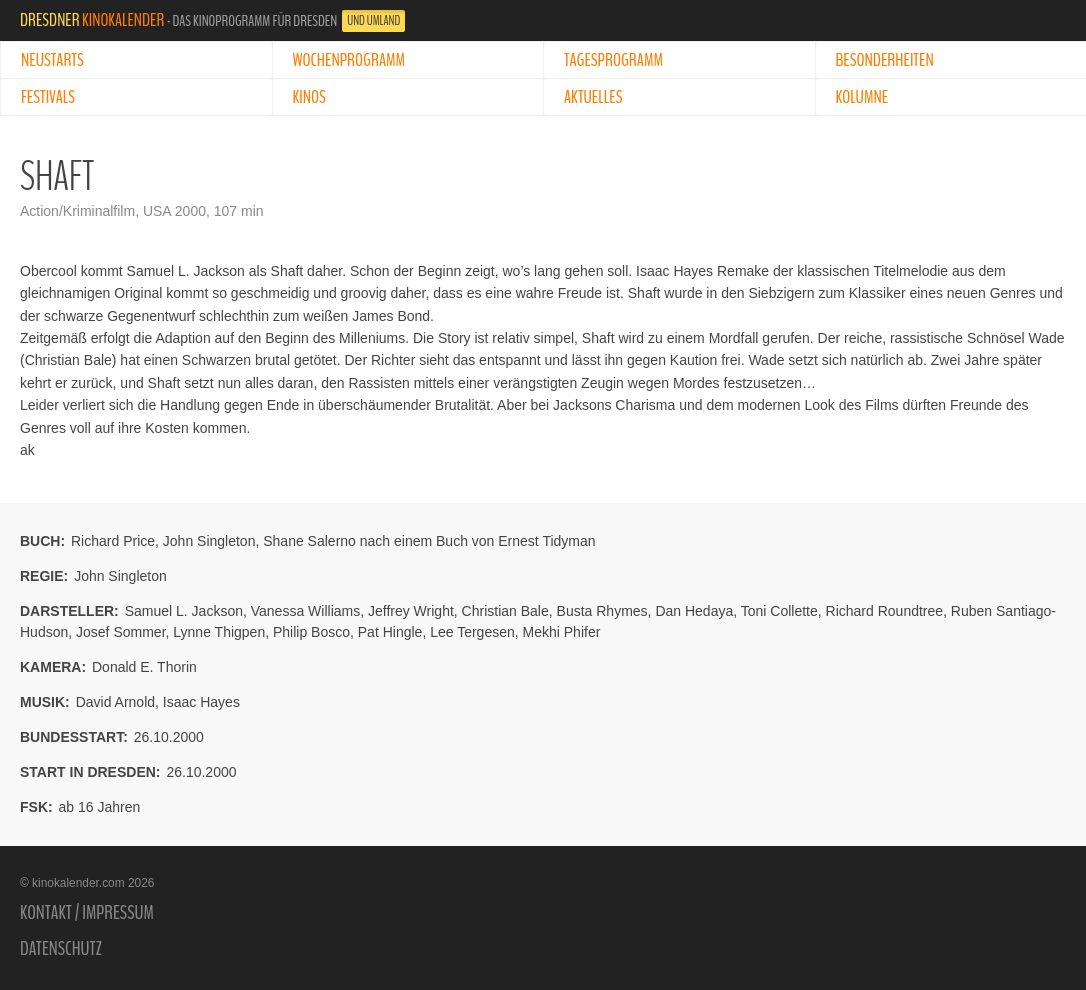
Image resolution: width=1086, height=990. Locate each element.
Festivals (48, 97)
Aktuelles (593, 97)
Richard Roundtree (885, 611)
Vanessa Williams (305, 611)
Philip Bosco (311, 632)
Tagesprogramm (613, 60)
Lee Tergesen (472, 632)
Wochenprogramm (349, 60)
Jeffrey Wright (411, 611)
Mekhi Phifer (562, 632)
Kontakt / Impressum (87, 913)
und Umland (373, 21)
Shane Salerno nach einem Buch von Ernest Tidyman (429, 541)
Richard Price (113, 541)
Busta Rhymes (602, 611)
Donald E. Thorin (144, 667)
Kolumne (862, 97)
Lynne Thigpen (219, 632)
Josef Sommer (120, 632)
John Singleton (209, 541)
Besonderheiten (885, 60)
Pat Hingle (390, 632)
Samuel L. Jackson (184, 611)
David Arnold (115, 702)
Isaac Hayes (201, 702)
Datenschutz (61, 949)
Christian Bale (505, 611)
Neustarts (52, 60)
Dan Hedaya (694, 611)
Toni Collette (779, 611)
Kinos (309, 97)
